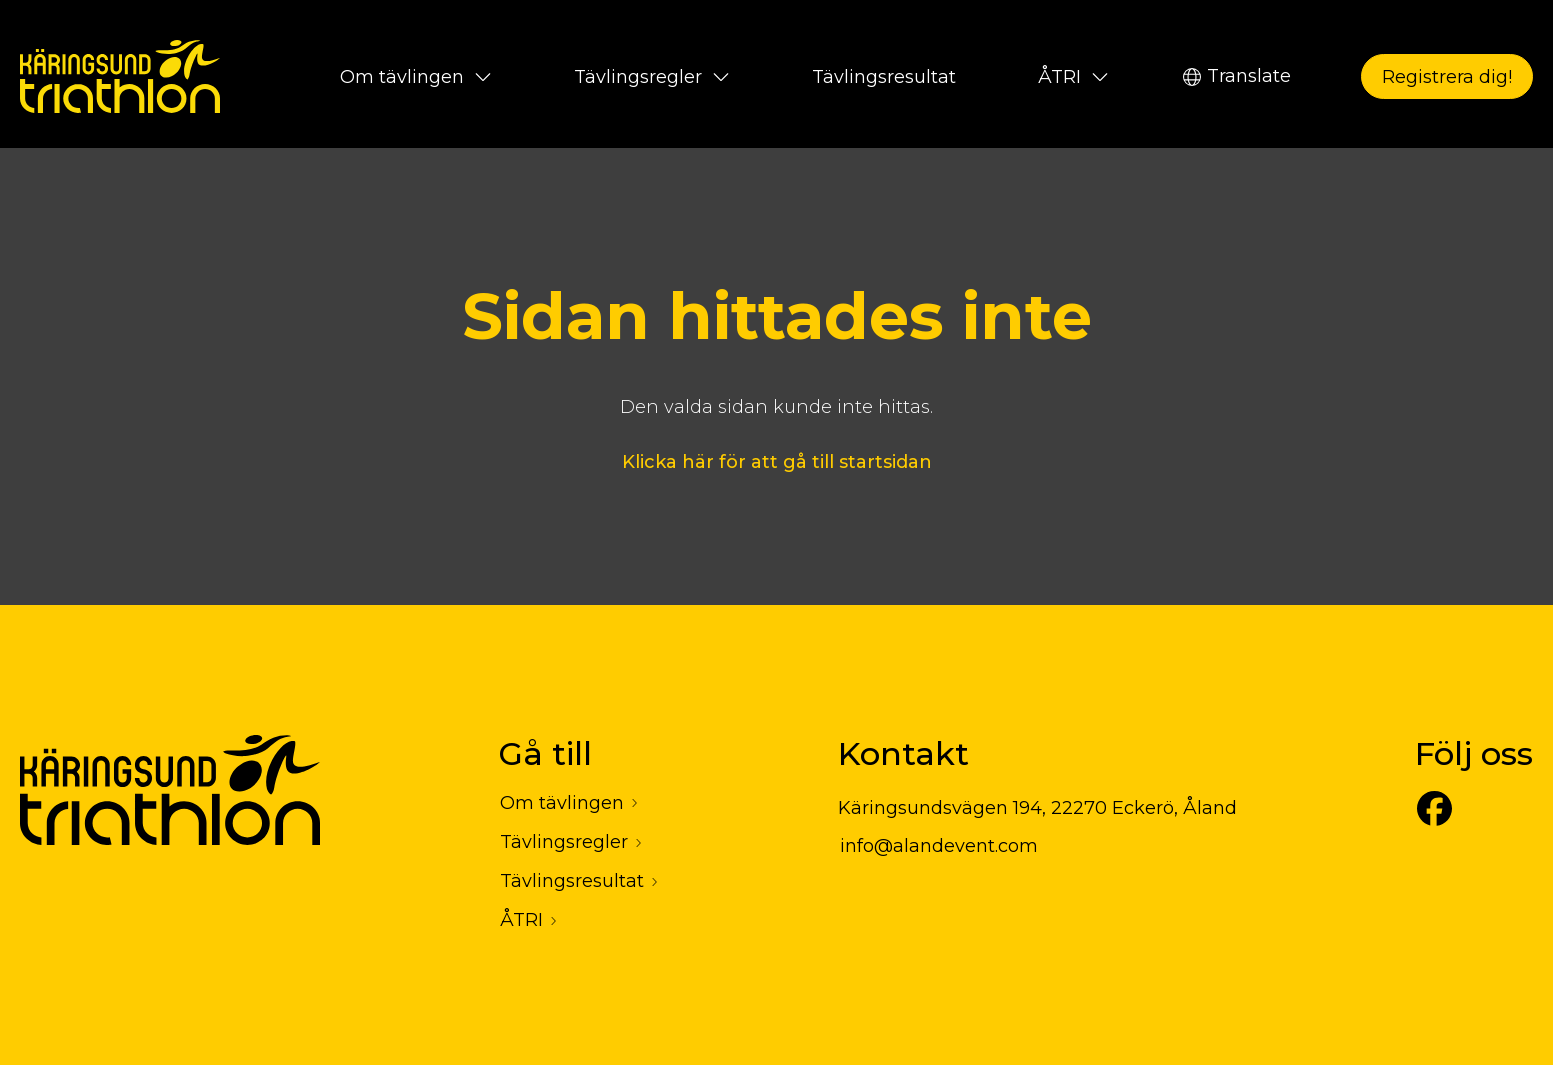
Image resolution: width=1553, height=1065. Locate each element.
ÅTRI (1073, 77)
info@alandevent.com (939, 846)
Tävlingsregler (652, 77)
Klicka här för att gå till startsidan (777, 462)
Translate (1237, 76)
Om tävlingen (416, 77)
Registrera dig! (1447, 77)
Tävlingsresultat (884, 77)
